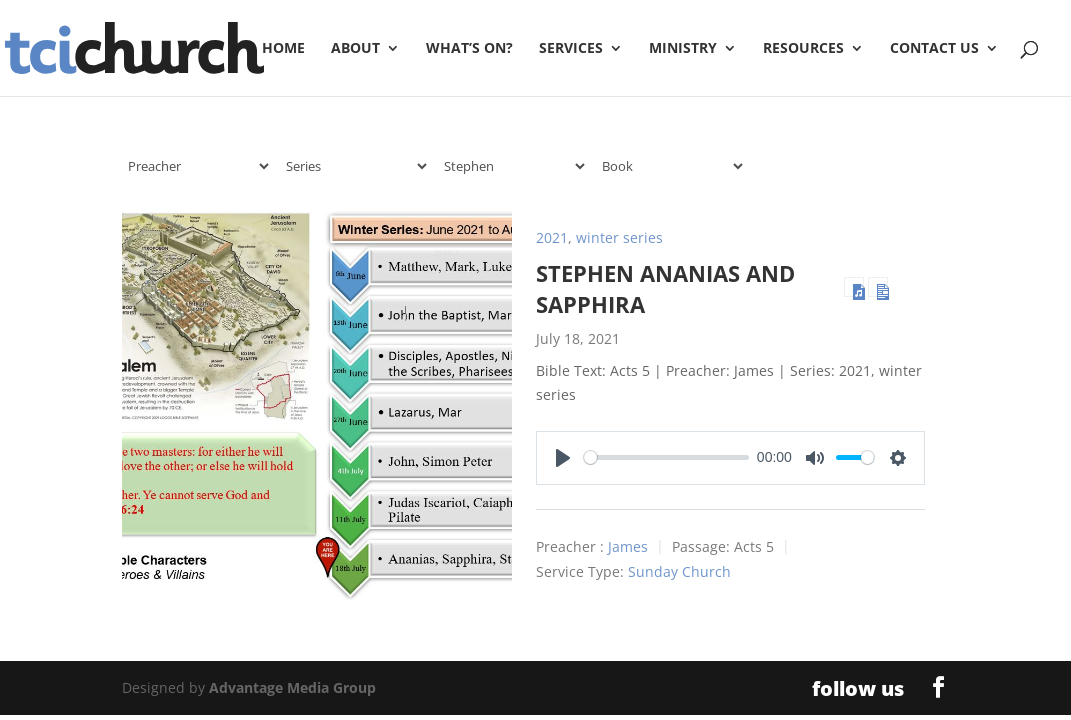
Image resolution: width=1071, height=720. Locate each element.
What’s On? (469, 49)
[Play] (563, 458)
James (628, 546)
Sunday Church (679, 571)
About (355, 49)
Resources (803, 49)
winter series (619, 237)
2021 (552, 237)
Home (283, 49)
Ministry (683, 49)
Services (571, 49)
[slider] (667, 457)
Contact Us (934, 49)
